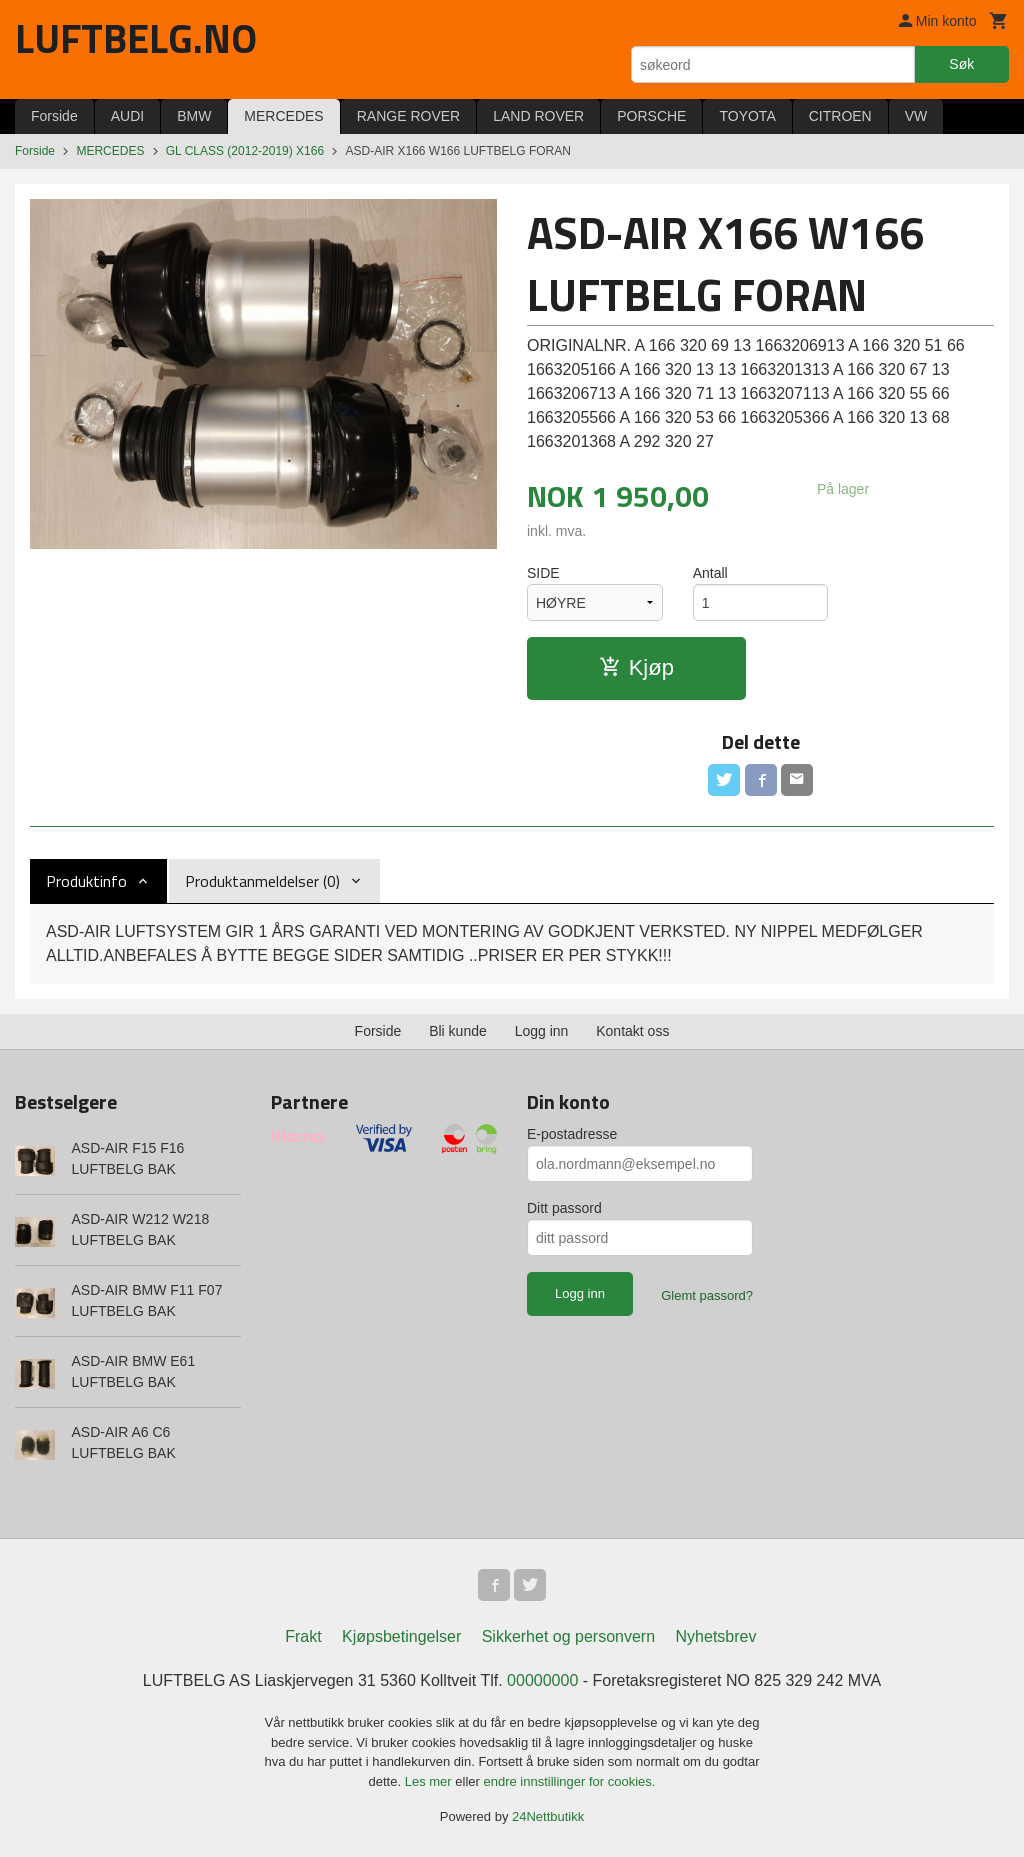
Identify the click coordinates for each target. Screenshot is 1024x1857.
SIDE (543, 573)
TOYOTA (747, 116)
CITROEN (840, 116)
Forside (54, 116)
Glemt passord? (707, 1295)
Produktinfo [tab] (86, 881)
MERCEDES (283, 116)
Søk (961, 64)
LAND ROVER (538, 116)
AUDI (127, 116)
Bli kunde (458, 1031)
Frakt (303, 1636)
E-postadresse (572, 1134)
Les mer (430, 1781)
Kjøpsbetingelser (401, 1636)
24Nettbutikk (548, 1816)
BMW (194, 116)
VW (916, 116)
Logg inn (542, 1031)
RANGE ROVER (408, 116)
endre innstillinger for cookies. (569, 1781)
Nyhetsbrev (716, 1636)
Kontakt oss (632, 1031)
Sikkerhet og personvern (568, 1636)
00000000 (542, 1680)
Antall (710, 573)
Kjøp (636, 667)
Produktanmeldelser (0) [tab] (262, 881)
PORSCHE (651, 116)
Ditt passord (564, 1208)
